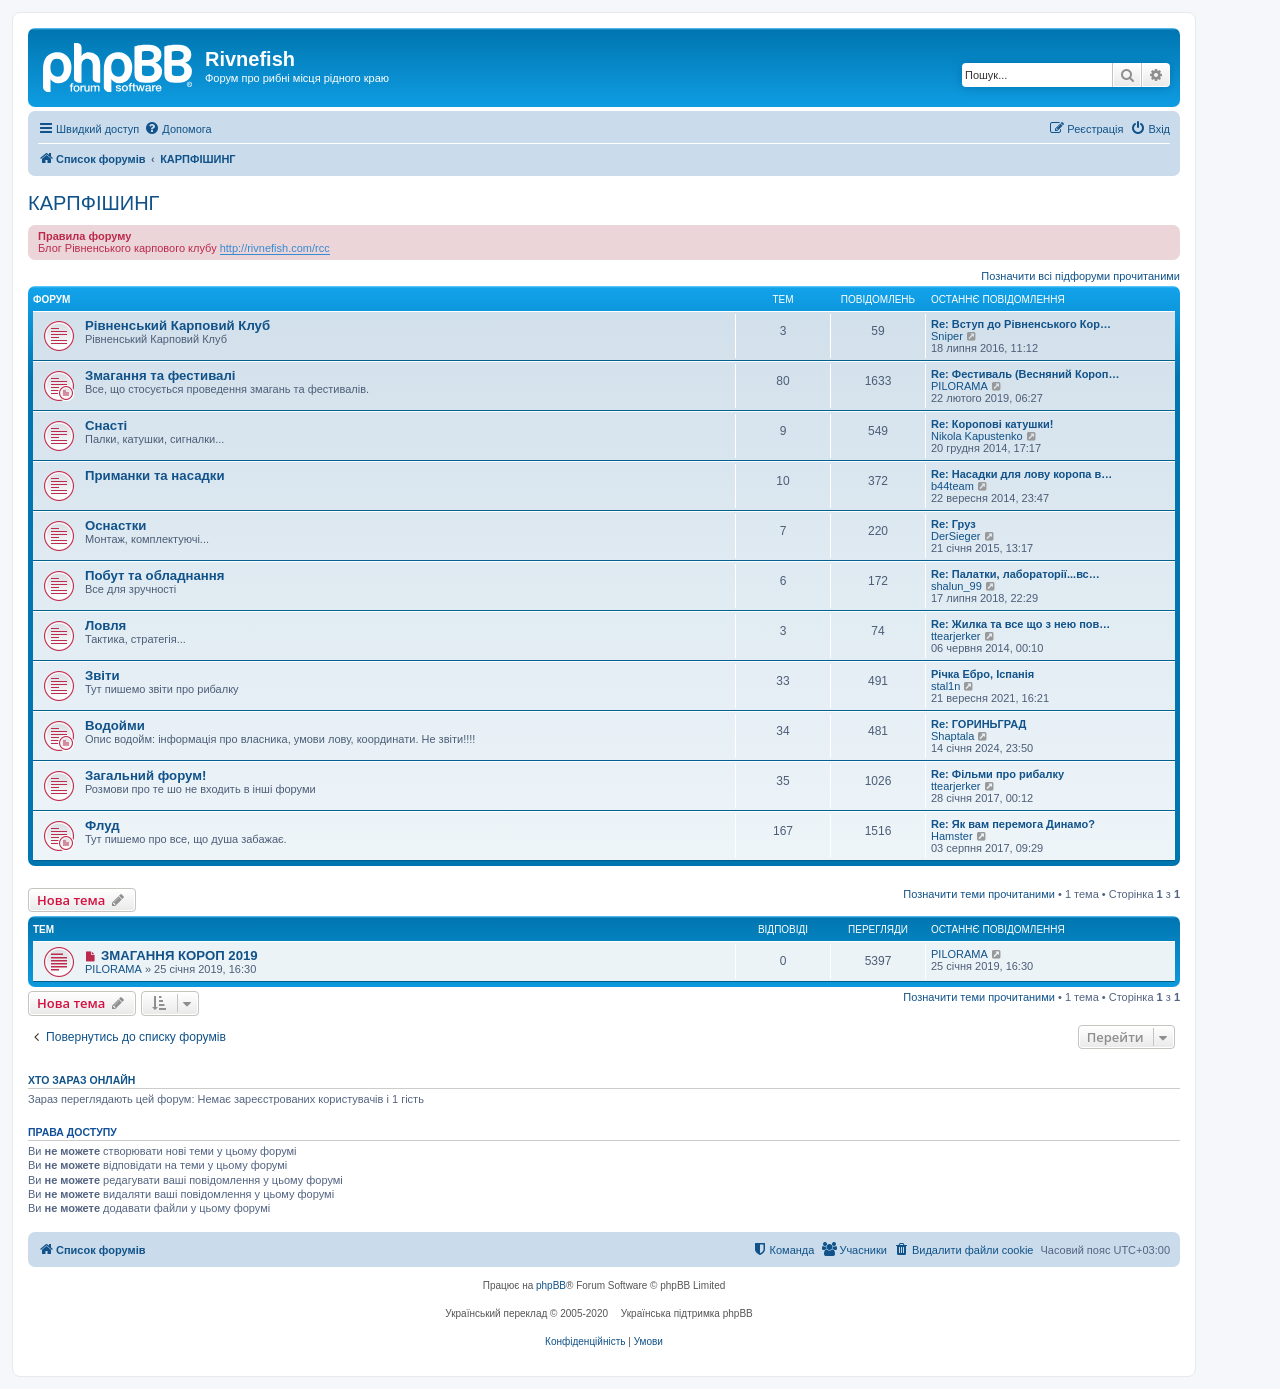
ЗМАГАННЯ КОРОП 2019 (179, 955)
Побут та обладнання (154, 575)
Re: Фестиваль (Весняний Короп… (1025, 374)
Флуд (102, 825)
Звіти (102, 675)
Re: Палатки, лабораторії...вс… (1015, 574)
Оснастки (115, 525)
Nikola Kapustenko (977, 436)
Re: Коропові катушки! (992, 424)
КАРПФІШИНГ (93, 203)
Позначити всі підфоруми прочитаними (1080, 276)
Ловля (105, 625)
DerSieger (956, 536)
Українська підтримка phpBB (687, 1313)
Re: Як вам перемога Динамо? (1013, 824)
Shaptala (952, 736)
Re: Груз (953, 524)
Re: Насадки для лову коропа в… (1021, 474)
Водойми (115, 725)
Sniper (947, 336)
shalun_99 (956, 586)
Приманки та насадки (155, 475)
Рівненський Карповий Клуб (177, 325)
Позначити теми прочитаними (979, 894)
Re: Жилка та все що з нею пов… (1020, 624)
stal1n (945, 686)
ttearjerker (956, 636)
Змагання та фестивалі (160, 375)
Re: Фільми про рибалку (997, 774)
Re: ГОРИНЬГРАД (978, 724)
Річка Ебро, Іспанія (982, 674)
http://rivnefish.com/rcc (275, 248)
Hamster (952, 836)
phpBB (551, 1285)
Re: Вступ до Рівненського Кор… (1021, 324)
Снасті (106, 425)
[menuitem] (177, 129)
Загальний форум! (145, 775)
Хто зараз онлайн (81, 1080)
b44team (952, 486)
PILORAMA (959, 386)
